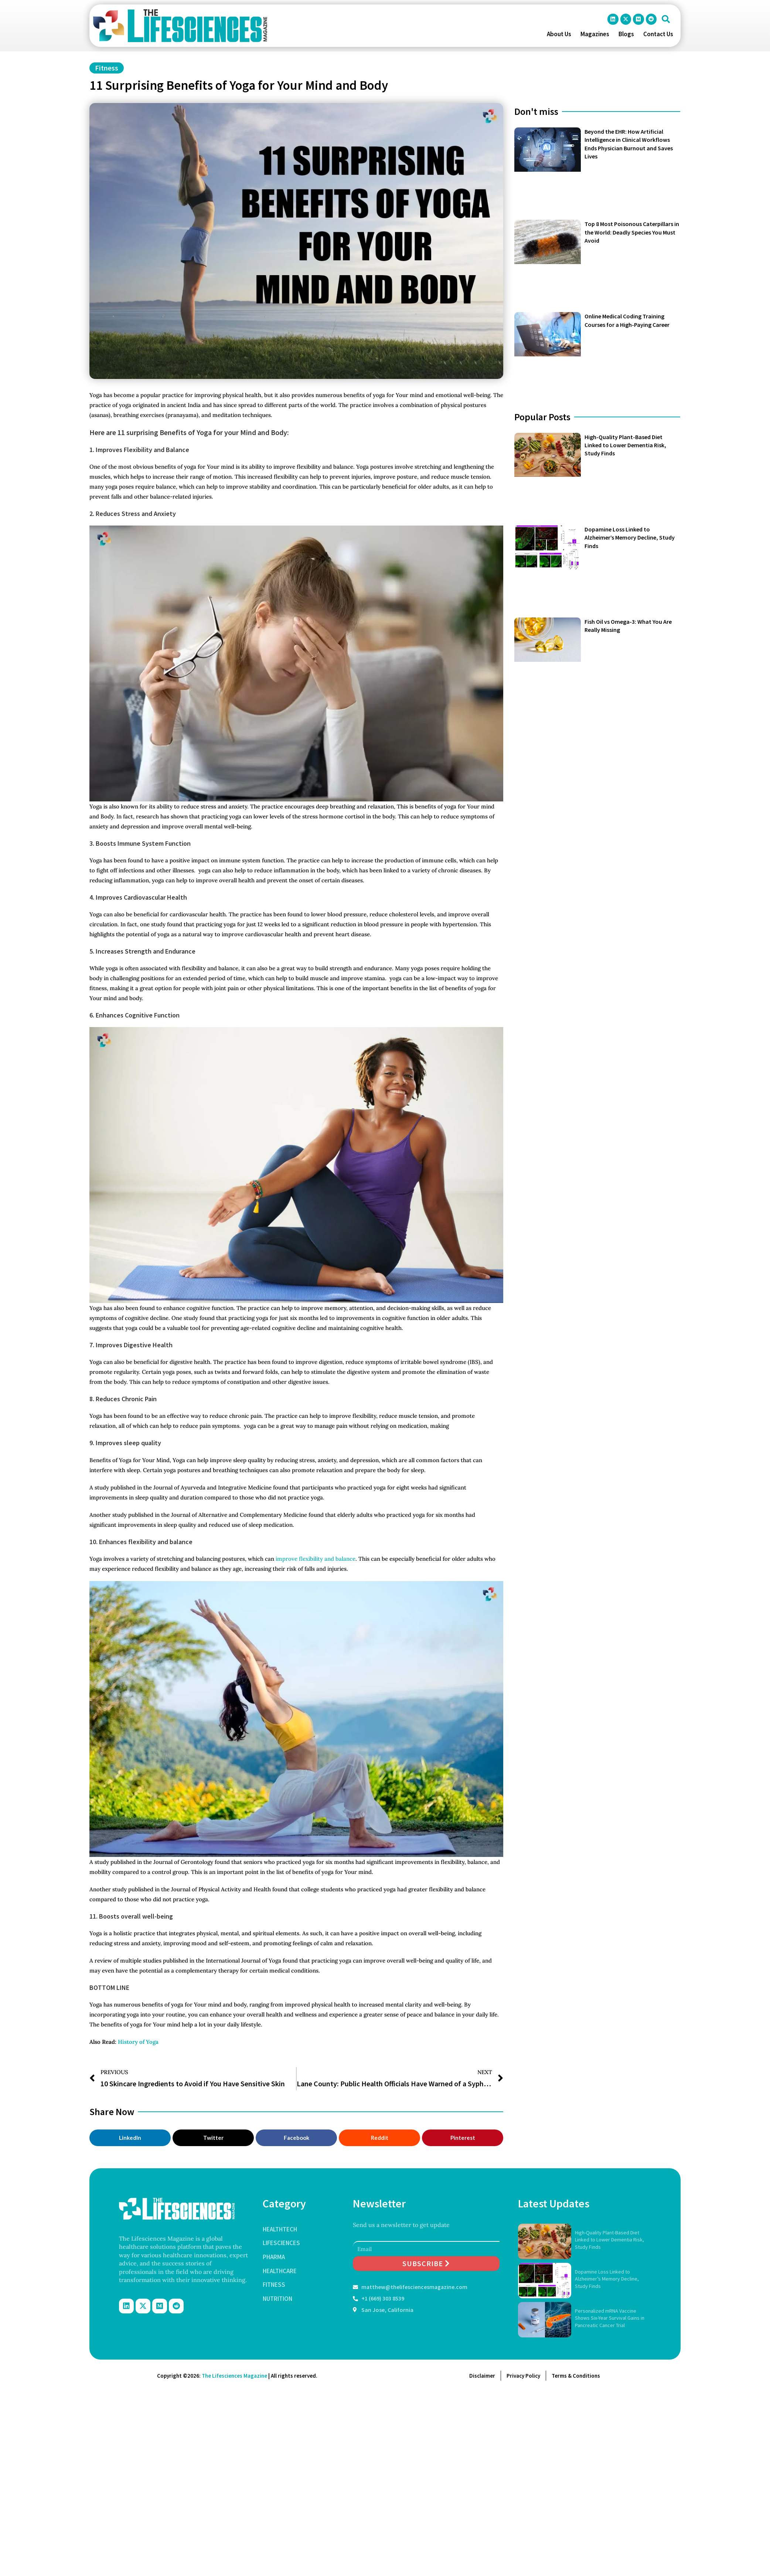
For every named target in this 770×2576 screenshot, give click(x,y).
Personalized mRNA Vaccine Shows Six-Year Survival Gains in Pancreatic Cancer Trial (609, 2318)
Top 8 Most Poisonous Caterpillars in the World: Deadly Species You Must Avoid (632, 232)
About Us (559, 34)
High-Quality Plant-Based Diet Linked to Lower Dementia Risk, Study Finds (625, 445)
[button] (665, 19)
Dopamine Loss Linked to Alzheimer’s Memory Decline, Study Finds (630, 538)
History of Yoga (137, 2041)
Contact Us (658, 34)
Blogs (626, 34)
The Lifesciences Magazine (234, 2375)
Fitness (106, 67)
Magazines (594, 34)
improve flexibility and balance (315, 1558)
